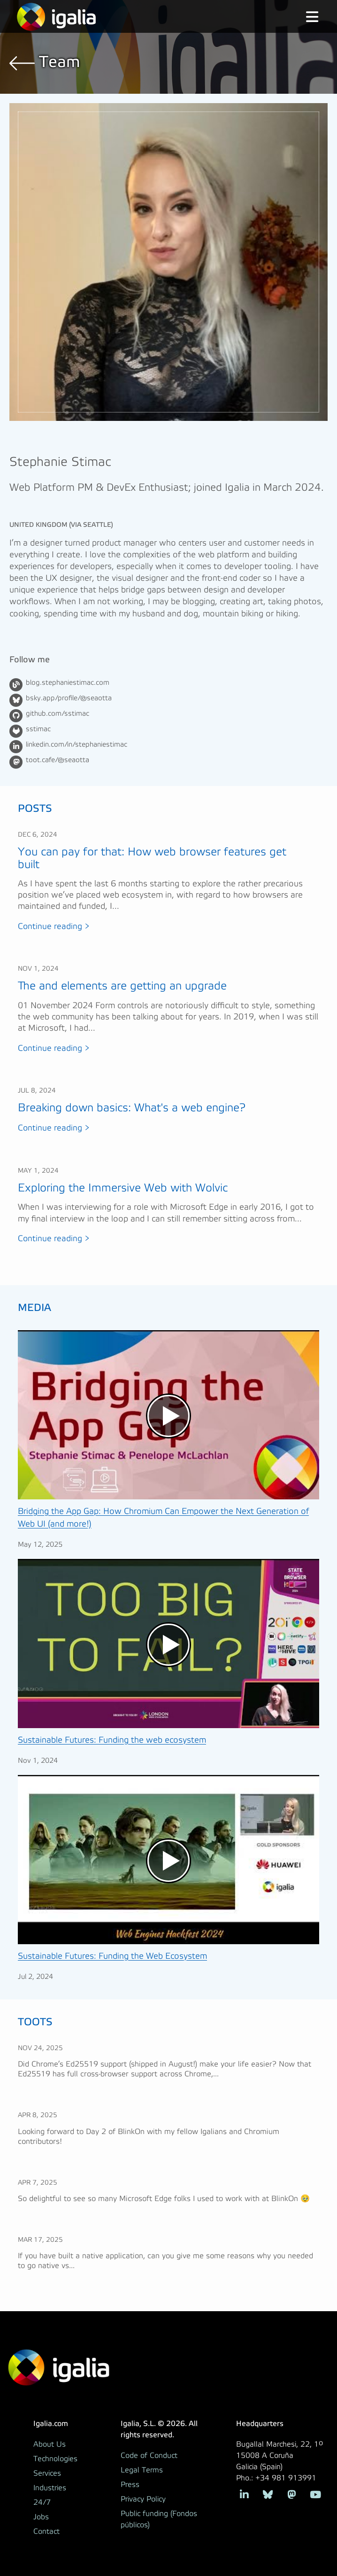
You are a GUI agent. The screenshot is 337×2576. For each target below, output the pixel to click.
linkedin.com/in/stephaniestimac (76, 745)
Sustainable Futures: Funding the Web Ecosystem (112, 1956)
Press (130, 2484)
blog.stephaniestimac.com (67, 683)
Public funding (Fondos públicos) (159, 2519)
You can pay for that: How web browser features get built (152, 858)
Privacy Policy (143, 2499)
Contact (46, 2531)
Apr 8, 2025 (37, 2115)
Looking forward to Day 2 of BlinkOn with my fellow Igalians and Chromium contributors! (148, 2136)
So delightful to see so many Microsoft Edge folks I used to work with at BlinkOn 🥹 (164, 2198)
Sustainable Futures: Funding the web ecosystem (112, 1740)
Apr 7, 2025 (37, 2183)
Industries (49, 2488)
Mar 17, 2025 (40, 2240)
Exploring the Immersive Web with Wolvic (123, 1188)
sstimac (38, 729)
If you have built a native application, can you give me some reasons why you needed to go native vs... (165, 2261)
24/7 (42, 2502)
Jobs (41, 2517)
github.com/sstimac (57, 714)
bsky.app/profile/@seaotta (69, 698)
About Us (49, 2444)
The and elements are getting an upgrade (122, 986)
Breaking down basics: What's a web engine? (131, 1107)
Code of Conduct (149, 2455)
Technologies (55, 2459)
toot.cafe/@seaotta (57, 760)
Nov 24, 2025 (40, 2048)
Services (47, 2473)
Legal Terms (142, 2470)
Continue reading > (54, 926)
